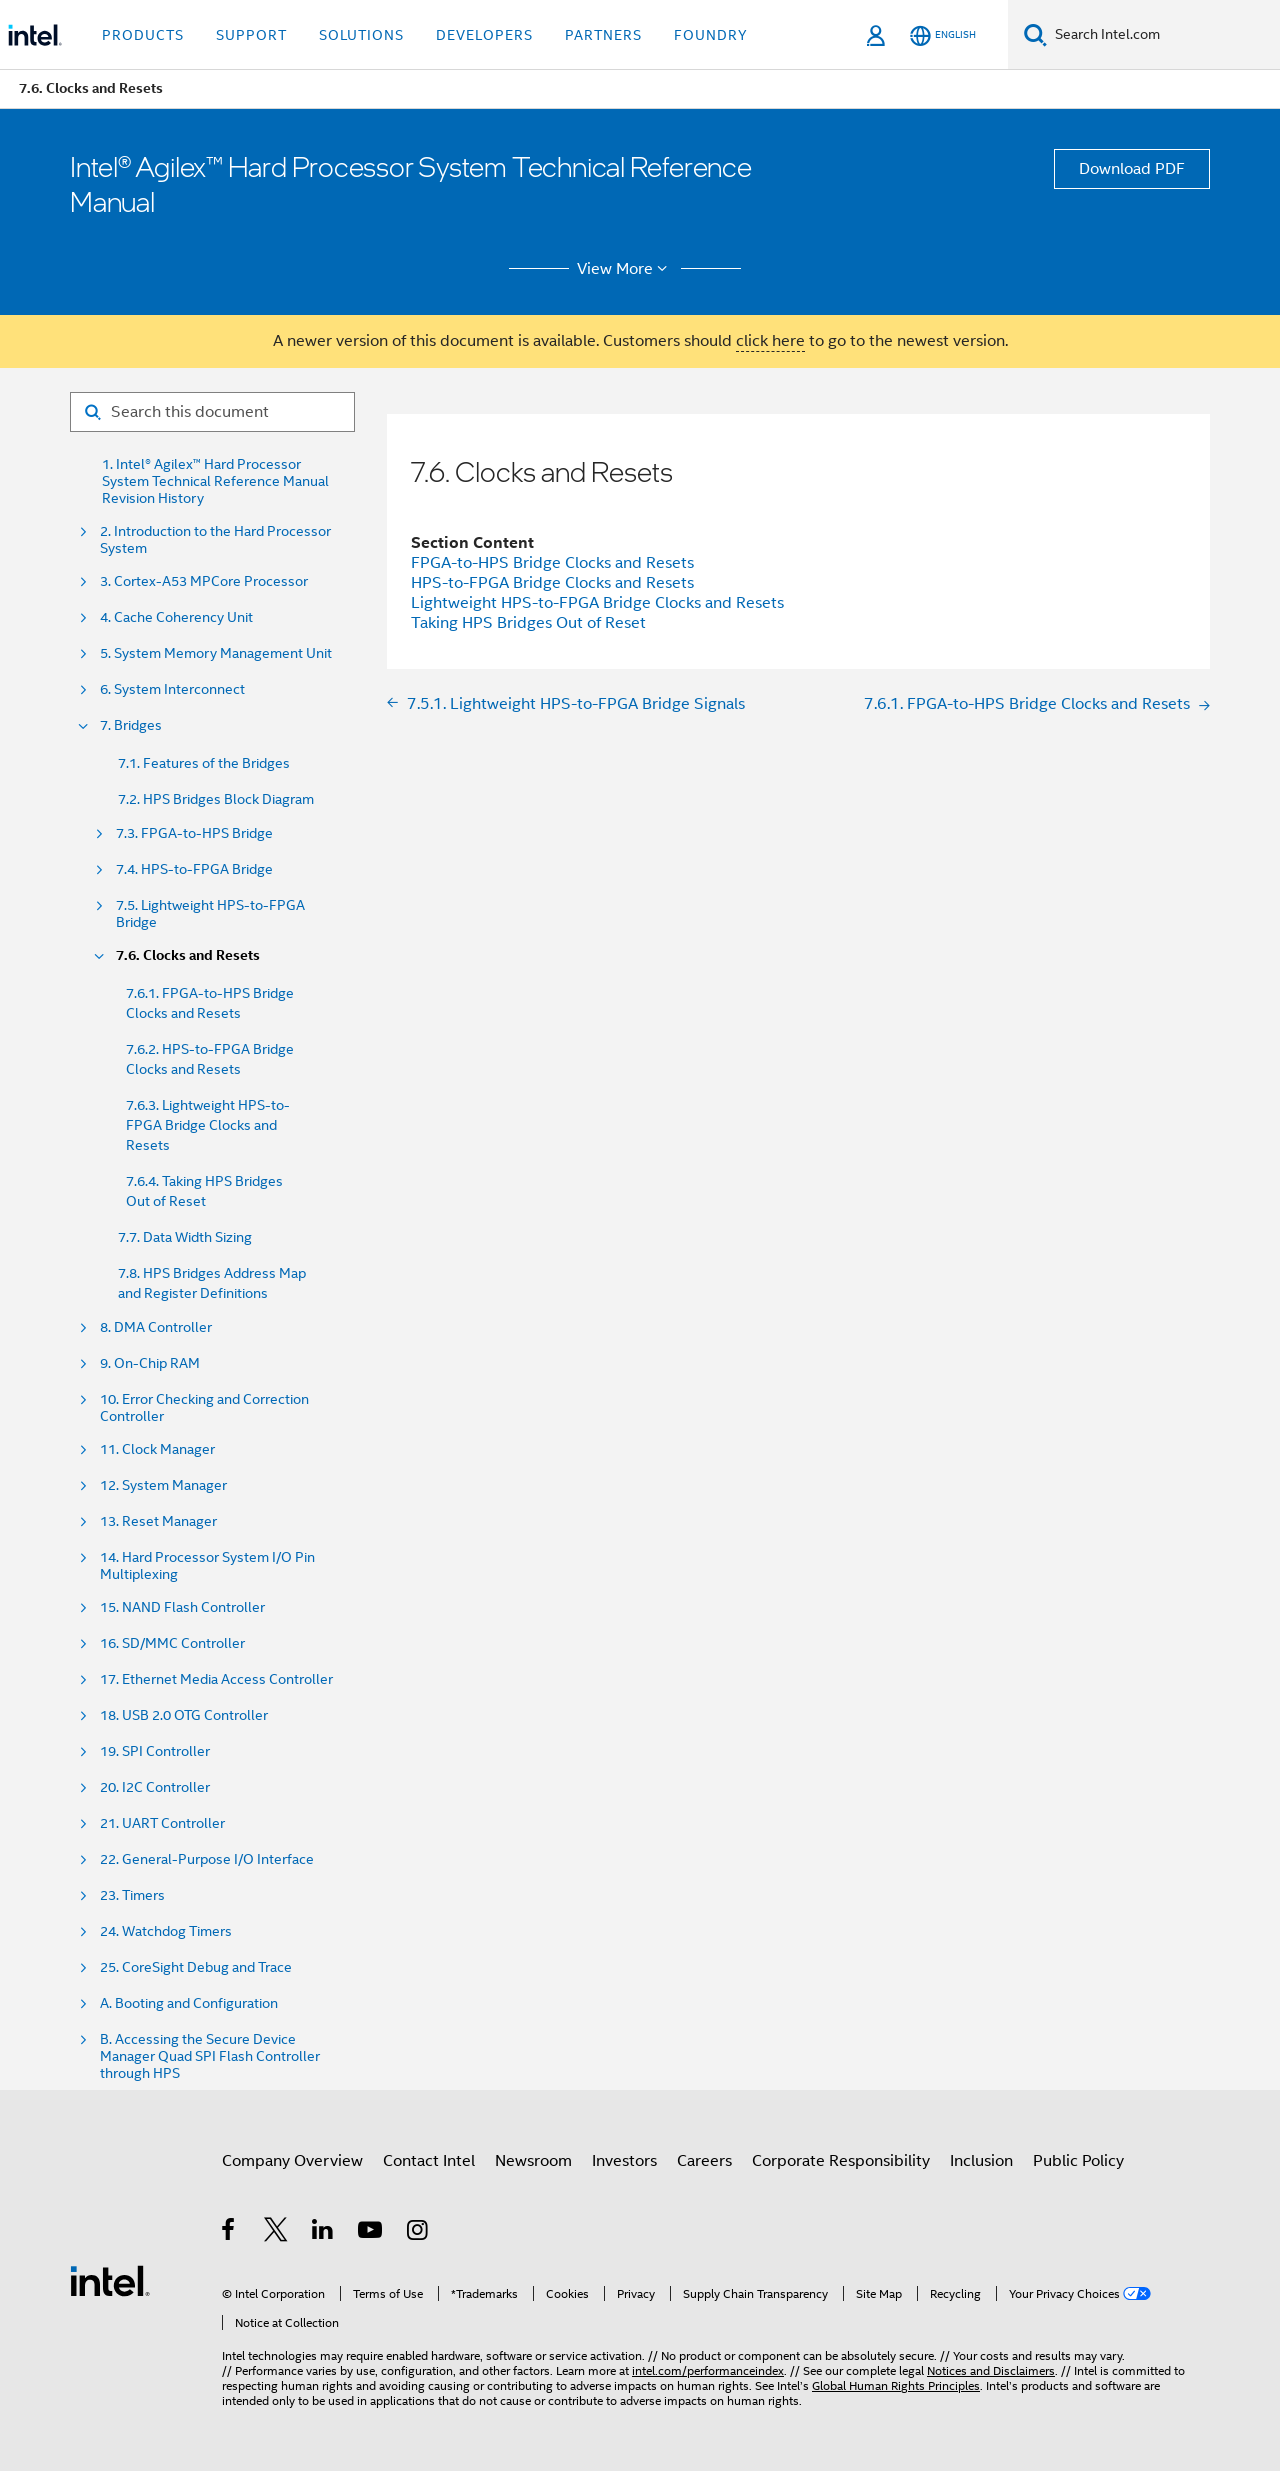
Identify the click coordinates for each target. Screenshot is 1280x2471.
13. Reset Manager (158, 1521)
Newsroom (533, 2161)
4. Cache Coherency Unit (176, 617)
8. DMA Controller (156, 1327)
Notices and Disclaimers (991, 2370)
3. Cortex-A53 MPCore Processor (204, 581)
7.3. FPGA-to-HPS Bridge (194, 833)
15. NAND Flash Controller (182, 1607)
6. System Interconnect (172, 689)
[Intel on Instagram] (418, 2233)
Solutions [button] (361, 35)
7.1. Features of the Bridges (204, 763)
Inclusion (981, 2161)
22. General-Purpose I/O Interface (207, 1859)
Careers (704, 2161)
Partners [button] (603, 35)
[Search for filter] (212, 412)
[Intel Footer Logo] (110, 2280)
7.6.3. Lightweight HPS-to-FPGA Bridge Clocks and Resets (208, 1125)
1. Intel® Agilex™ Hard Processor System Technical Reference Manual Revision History (215, 481)
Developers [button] (484, 35)
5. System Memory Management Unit (216, 653)
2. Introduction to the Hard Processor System (215, 540)
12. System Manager (163, 1485)
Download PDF (1132, 169)
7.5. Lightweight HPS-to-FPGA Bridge (210, 914)
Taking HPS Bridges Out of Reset (528, 623)
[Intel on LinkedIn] (323, 2233)
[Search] (1035, 34)
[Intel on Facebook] (229, 2233)
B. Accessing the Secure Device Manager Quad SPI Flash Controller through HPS (210, 2056)
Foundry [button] (711, 35)
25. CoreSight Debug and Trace (196, 1967)
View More (625, 269)
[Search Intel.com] (1163, 35)
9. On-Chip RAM (150, 1363)
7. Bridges (131, 725)
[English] (943, 35)
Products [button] (143, 35)
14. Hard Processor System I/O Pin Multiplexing (207, 1566)
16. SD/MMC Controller (172, 1643)
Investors (624, 2161)
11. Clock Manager (157, 1449)
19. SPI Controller (155, 1751)
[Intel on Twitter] (276, 2233)
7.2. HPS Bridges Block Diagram (216, 799)
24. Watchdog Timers (166, 1931)
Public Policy (1078, 2161)
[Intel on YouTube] (371, 2233)
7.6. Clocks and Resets (188, 955)
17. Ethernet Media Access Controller (216, 1679)
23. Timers (132, 1895)
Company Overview (292, 2161)
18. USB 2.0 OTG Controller (184, 1715)
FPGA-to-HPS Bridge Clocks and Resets (552, 563)
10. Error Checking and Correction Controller (204, 1408)
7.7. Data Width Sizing (185, 1237)
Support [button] (251, 35)
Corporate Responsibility (841, 2161)
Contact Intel (429, 2161)
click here (770, 341)
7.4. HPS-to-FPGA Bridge (194, 869)
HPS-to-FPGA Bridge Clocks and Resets (552, 583)
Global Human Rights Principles (896, 2385)
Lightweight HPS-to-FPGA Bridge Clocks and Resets (597, 603)
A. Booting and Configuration (189, 2003)
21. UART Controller (162, 1823)
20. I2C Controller (155, 1787)
